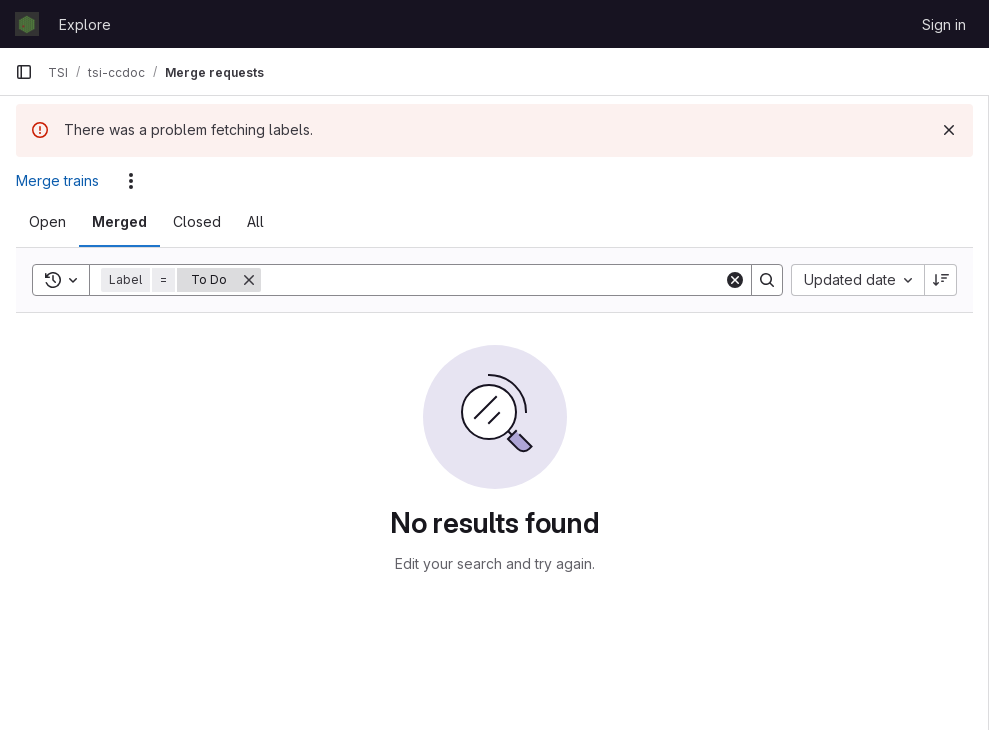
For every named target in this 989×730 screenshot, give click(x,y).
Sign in (944, 24)
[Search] (492, 280)
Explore (85, 24)
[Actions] (131, 181)
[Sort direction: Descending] (941, 280)
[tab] (47, 222)
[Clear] (735, 280)
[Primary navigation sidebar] (24, 72)
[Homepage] (27, 24)
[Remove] (249, 280)
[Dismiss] (949, 130)
